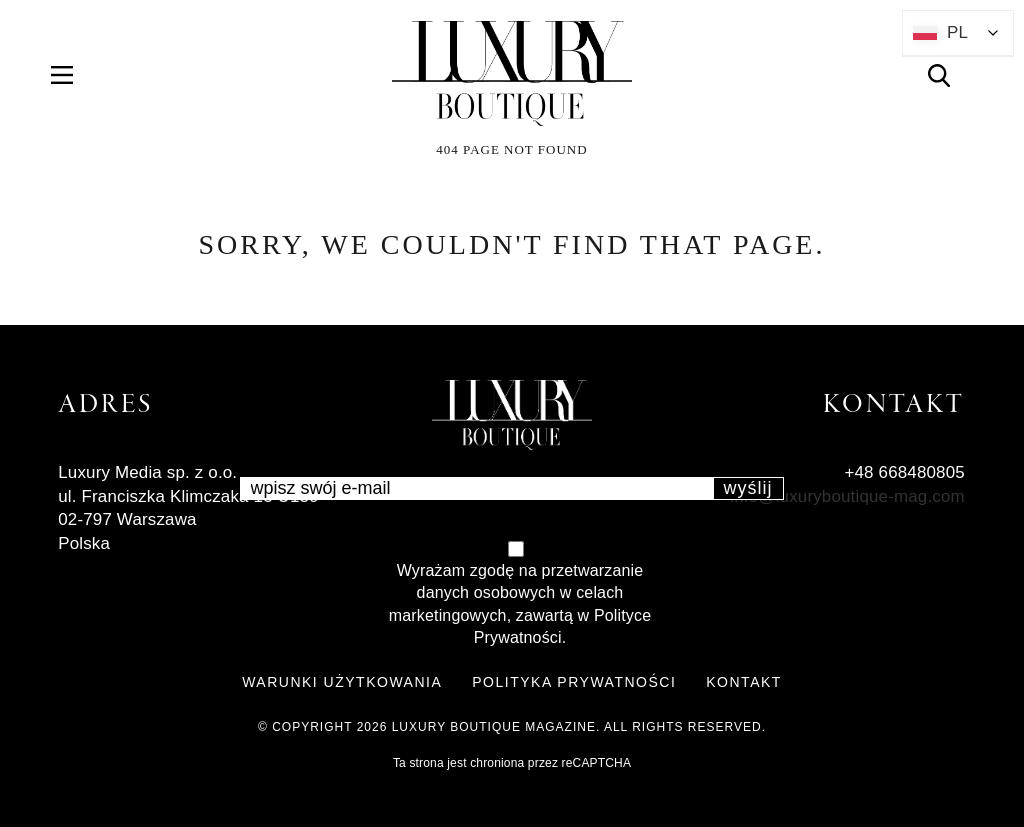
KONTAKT (744, 682)
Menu (73, 75)
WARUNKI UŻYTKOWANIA (342, 682)
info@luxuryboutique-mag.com (847, 496)
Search (950, 75)
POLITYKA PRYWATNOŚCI (574, 682)
